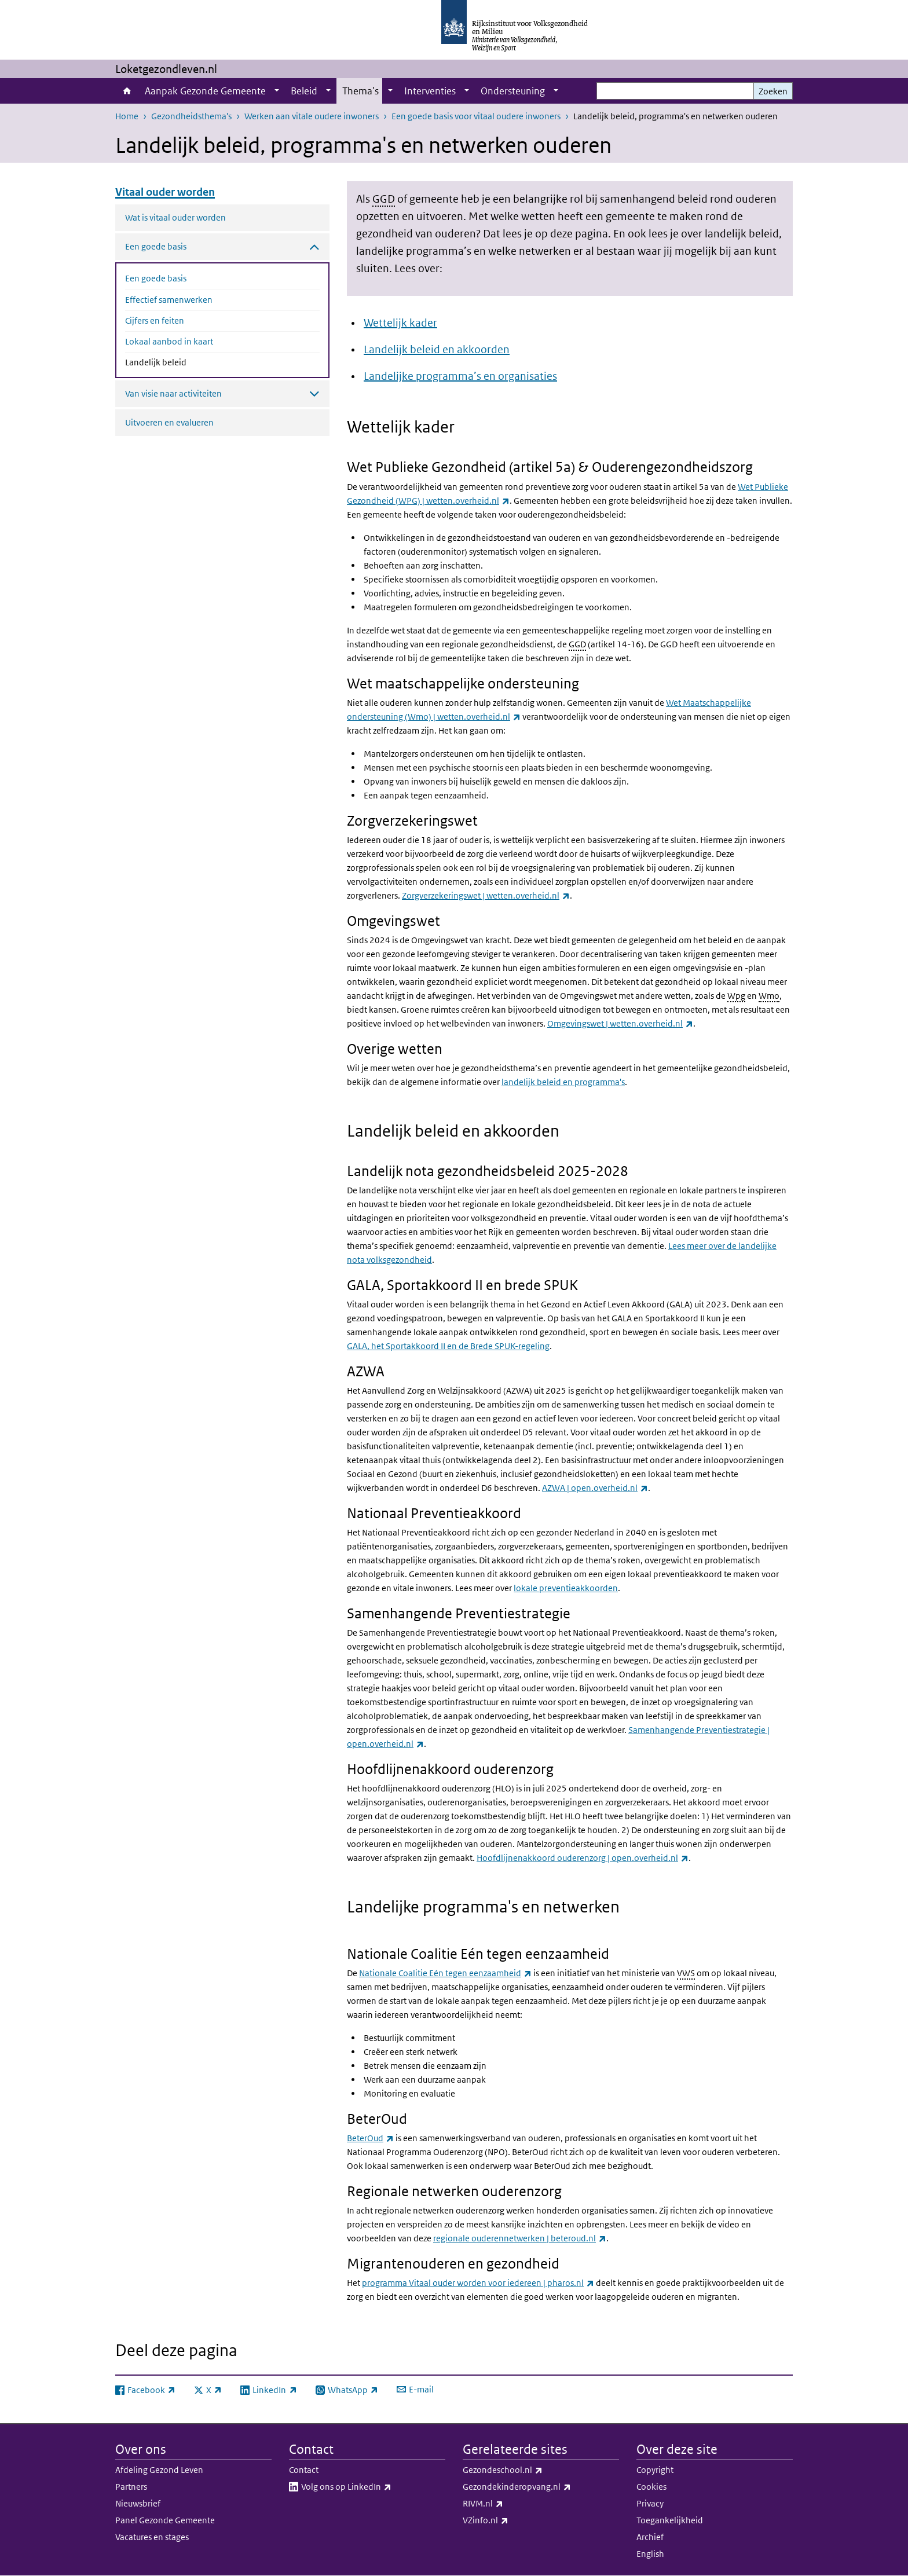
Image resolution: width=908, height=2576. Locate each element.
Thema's (360, 91)
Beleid (304, 91)
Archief (650, 2536)
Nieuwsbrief (137, 2503)
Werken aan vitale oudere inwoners (311, 116)
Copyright (654, 2469)
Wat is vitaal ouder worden (175, 217)
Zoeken (773, 91)
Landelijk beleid (186, 361)
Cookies (651, 2486)
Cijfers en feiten (154, 320)
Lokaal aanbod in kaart (169, 341)
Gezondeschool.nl (528, 2470)
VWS (686, 1972)
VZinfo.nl (511, 2520)
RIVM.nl (508, 2504)
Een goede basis (155, 278)
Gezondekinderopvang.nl (541, 2487)
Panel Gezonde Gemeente (165, 2520)
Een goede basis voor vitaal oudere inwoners (476, 116)
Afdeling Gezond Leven (159, 2469)
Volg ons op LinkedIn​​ (371, 2487)
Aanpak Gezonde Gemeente (205, 91)
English (650, 2553)
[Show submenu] (277, 91)
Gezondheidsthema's (191, 116)
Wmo (769, 995)
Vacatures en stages (152, 2536)
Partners (131, 2486)
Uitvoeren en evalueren (169, 422)
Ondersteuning (513, 91)
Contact (303, 2469)
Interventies (430, 91)
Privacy (650, 2503)
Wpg (736, 995)
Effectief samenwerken (169, 299)
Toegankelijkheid (669, 2520)
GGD (383, 199)
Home (127, 91)
